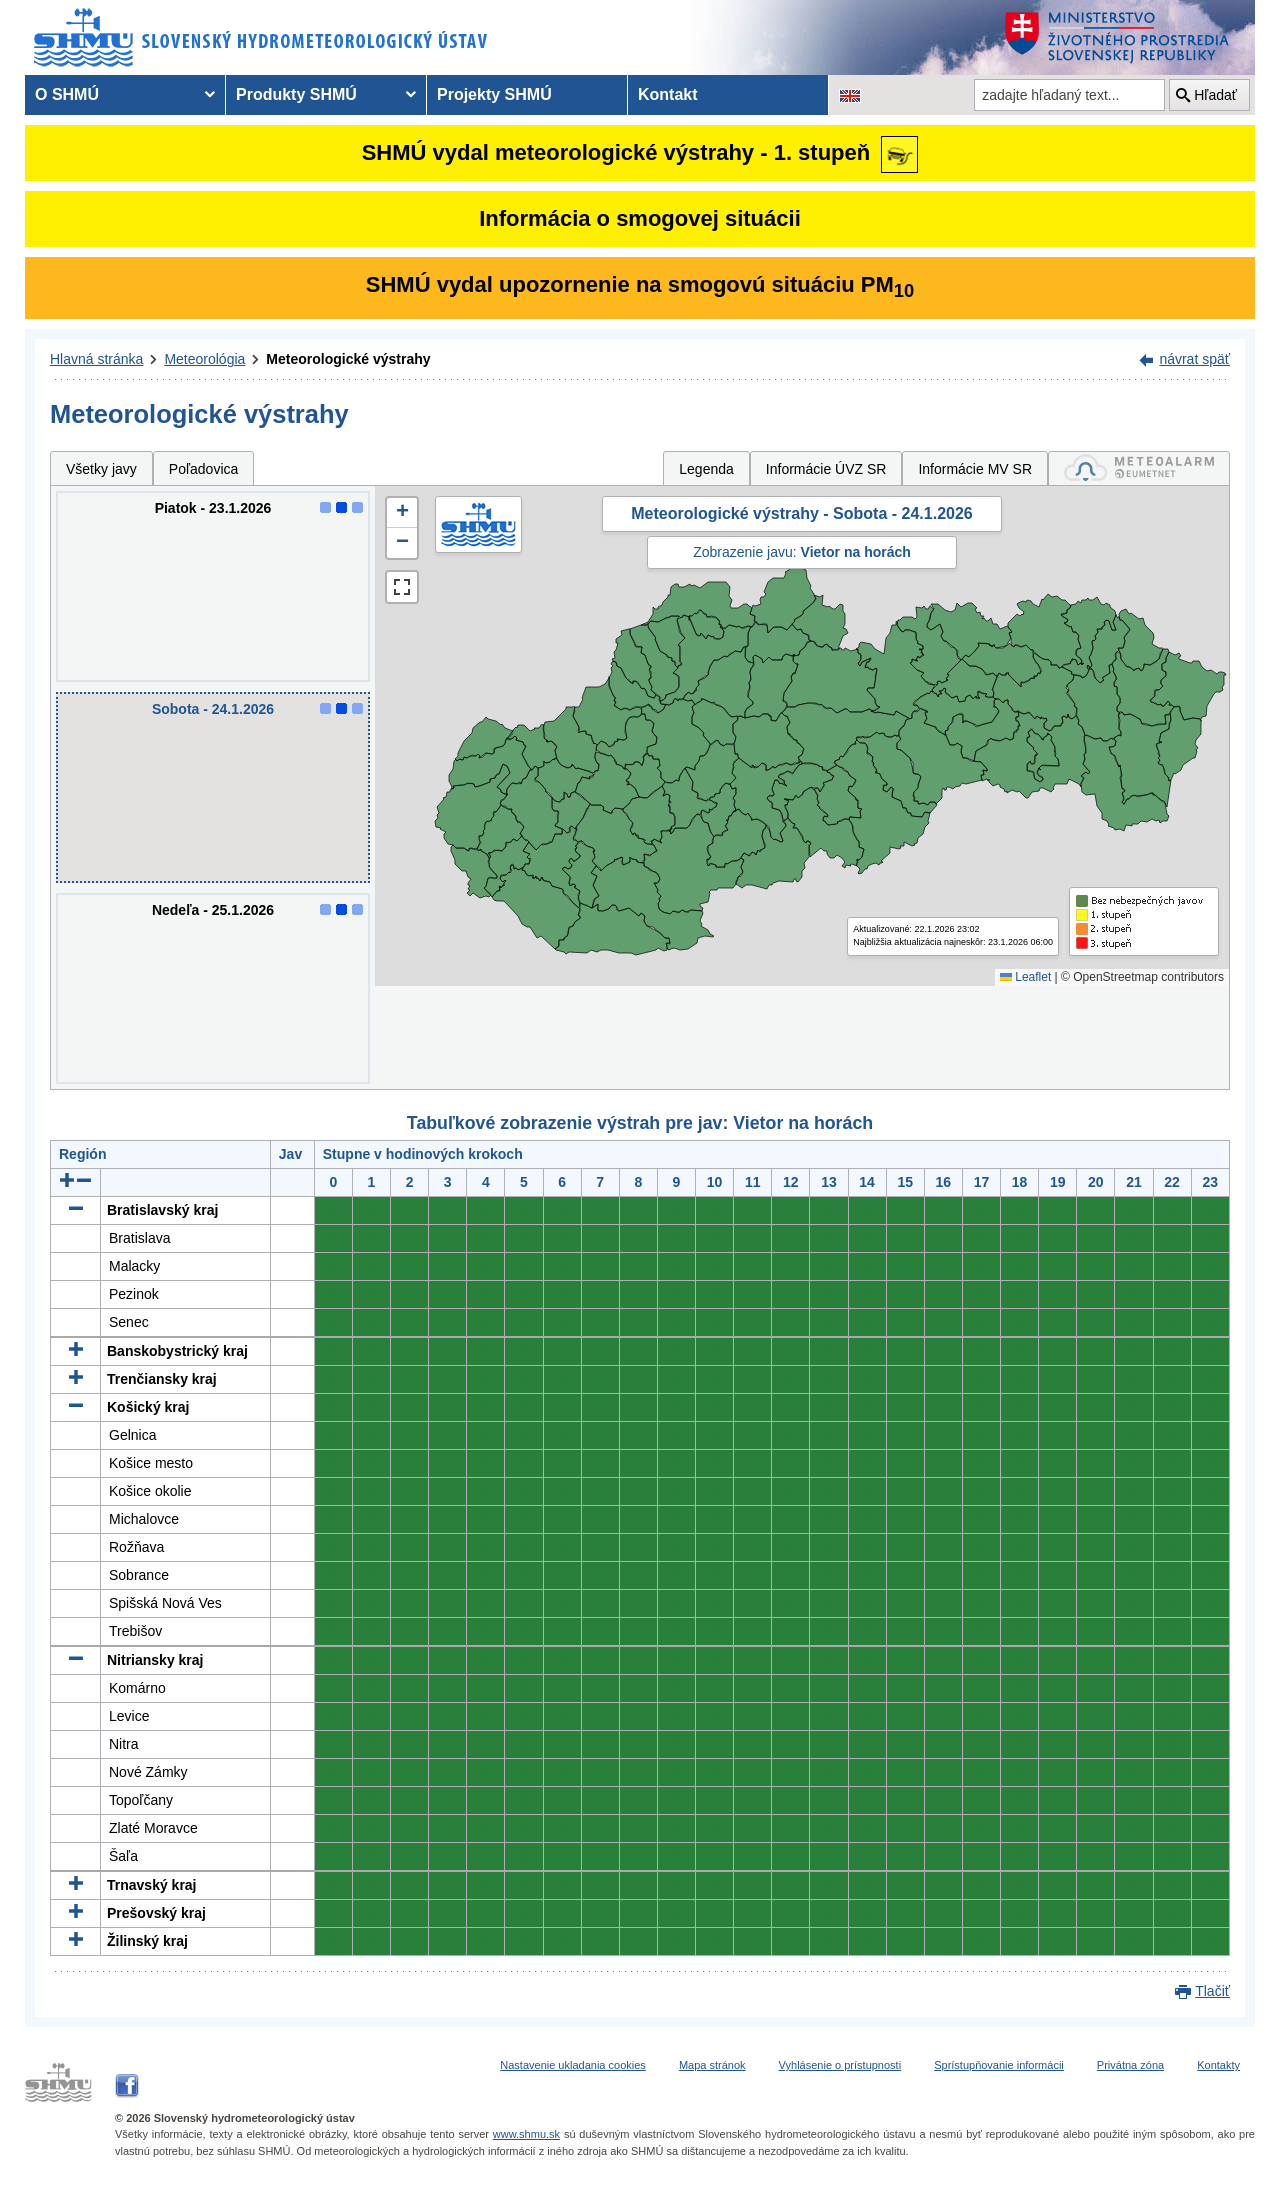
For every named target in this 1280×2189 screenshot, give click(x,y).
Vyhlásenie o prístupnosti (840, 2065)
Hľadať (1215, 95)
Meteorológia (204, 359)
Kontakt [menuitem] (668, 94)
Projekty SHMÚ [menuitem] (494, 94)
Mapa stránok (712, 2065)
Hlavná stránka (96, 359)
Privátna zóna (1130, 2065)
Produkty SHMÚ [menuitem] (296, 94)
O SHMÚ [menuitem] (67, 94)
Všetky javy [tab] (101, 469)
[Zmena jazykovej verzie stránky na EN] (850, 95)
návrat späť (1194, 359)
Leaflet (1025, 977)
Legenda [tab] (706, 469)
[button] (402, 513)
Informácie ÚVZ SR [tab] (826, 469)
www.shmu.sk (526, 2134)
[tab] (1139, 468)
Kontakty (1218, 2065)
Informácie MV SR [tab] (975, 469)
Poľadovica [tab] (203, 469)
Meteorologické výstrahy (348, 359)
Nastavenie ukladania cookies (573, 2065)
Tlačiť (1212, 1991)
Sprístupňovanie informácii (999, 2065)
